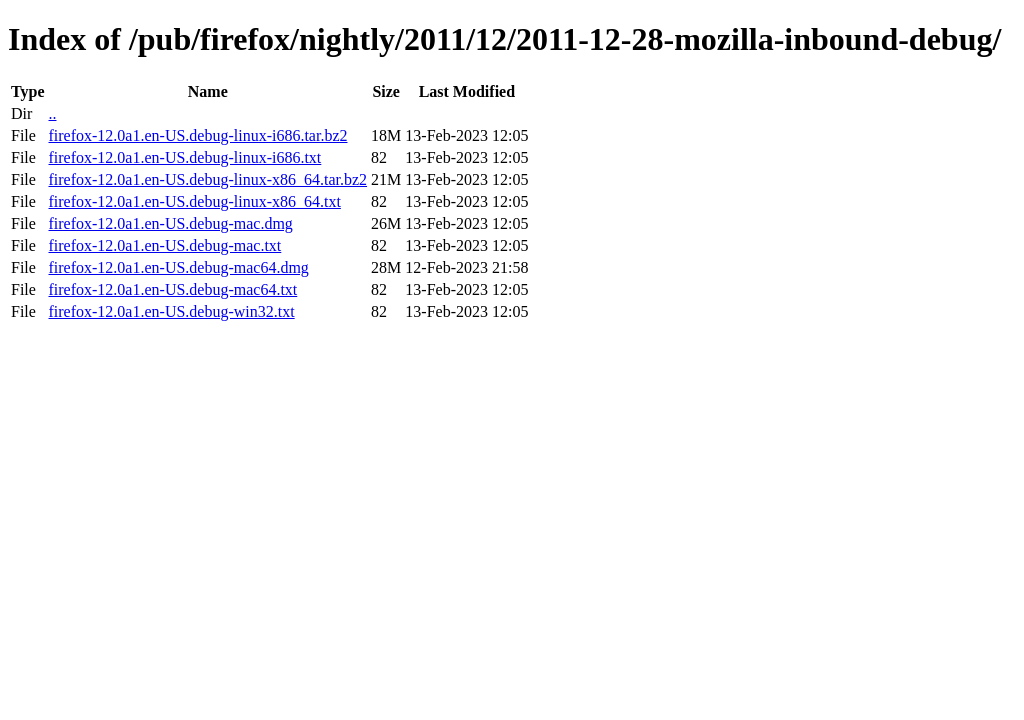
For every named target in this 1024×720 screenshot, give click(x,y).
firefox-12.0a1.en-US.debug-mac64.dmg (178, 267)
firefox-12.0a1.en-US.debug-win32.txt (171, 311)
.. (52, 113)
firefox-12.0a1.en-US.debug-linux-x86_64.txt (194, 201)
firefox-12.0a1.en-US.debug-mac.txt (164, 245)
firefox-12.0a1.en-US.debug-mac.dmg (170, 223)
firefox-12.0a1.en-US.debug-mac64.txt (172, 289)
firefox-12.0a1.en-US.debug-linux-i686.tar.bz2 (197, 135)
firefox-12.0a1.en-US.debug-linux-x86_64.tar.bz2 (207, 179)
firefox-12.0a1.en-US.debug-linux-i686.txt (184, 157)
